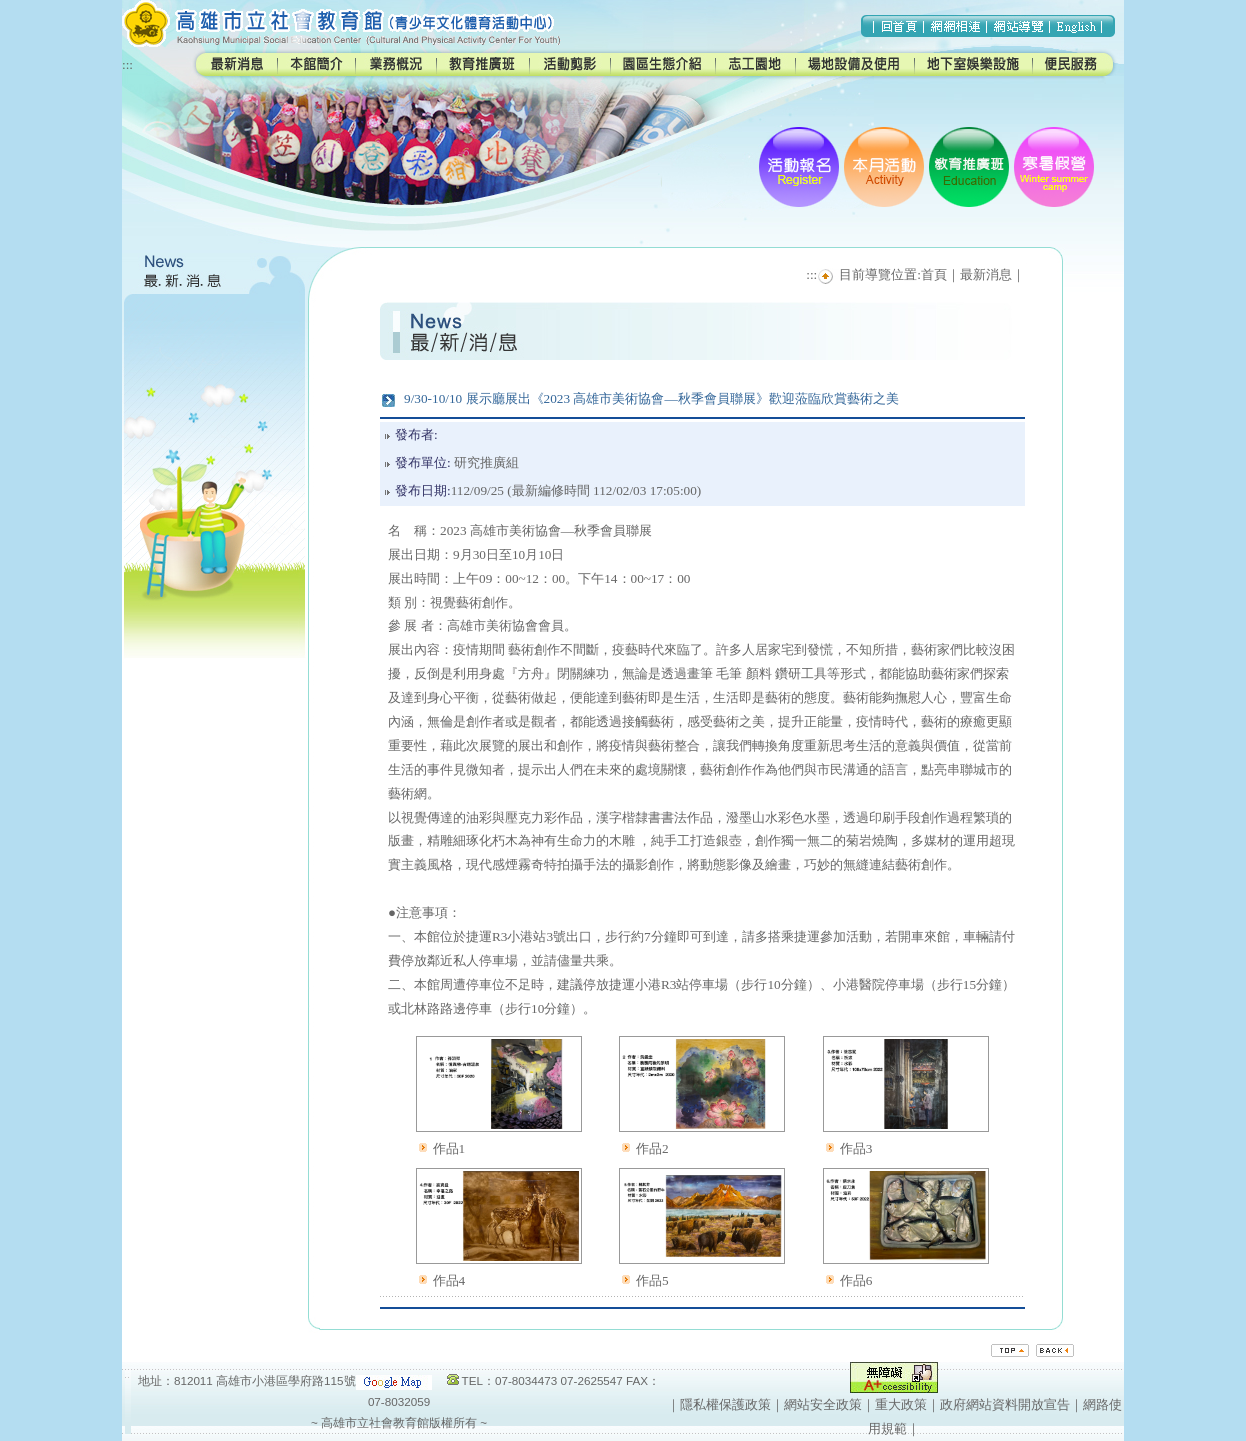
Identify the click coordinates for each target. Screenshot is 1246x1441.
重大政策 (901, 1404)
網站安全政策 (823, 1404)
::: (127, 64)
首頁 (934, 274)
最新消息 (986, 274)
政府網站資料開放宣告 (1005, 1404)
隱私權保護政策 (725, 1404)
